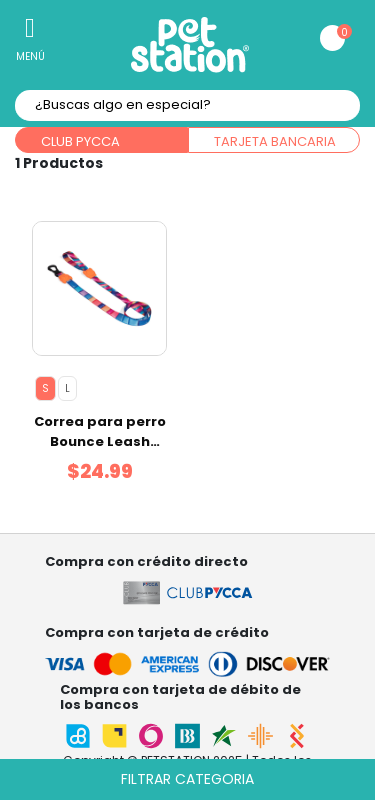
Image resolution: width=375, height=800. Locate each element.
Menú (30, 56)
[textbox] (187, 105)
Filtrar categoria (187, 779)
